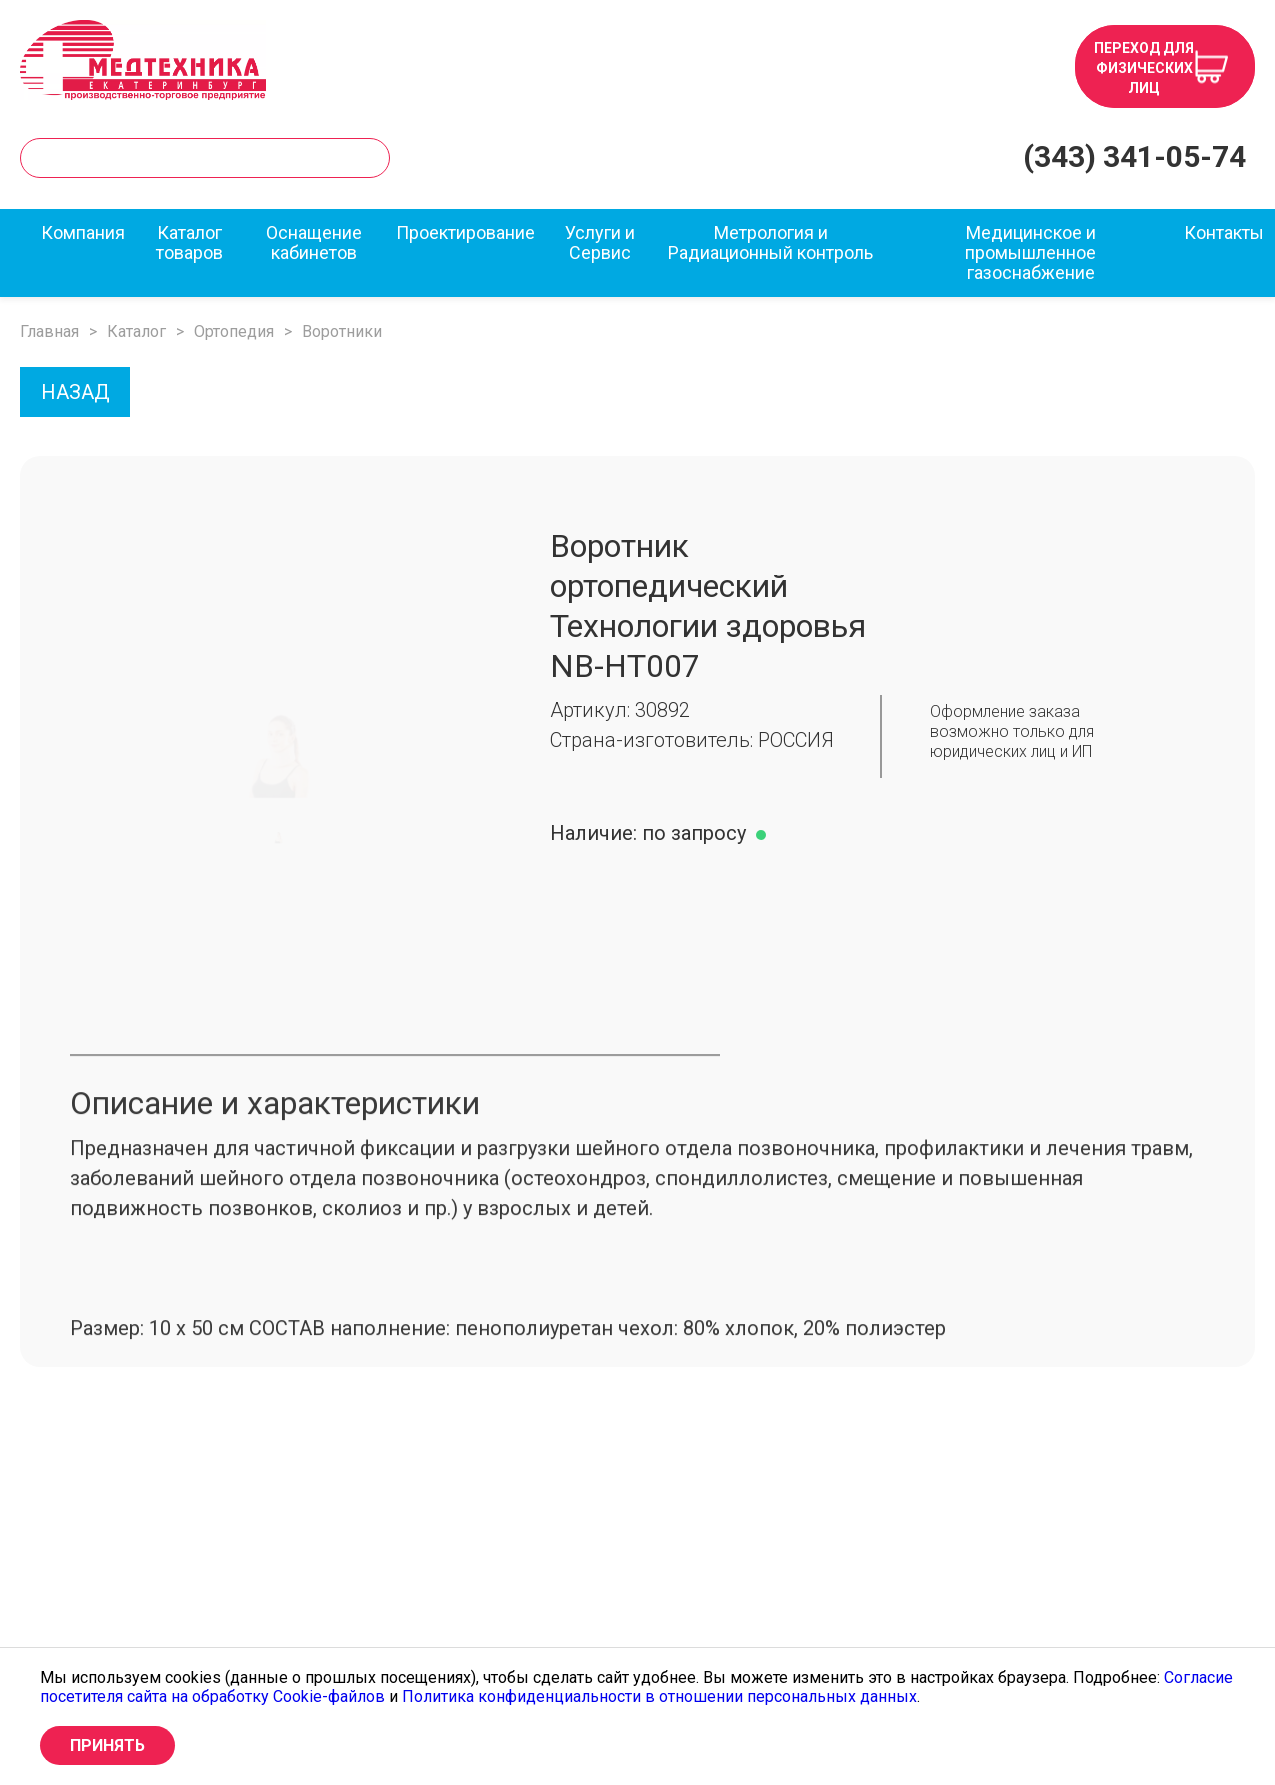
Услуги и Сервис (600, 243)
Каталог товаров (189, 243)
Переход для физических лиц (1144, 68)
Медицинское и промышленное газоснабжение (1030, 253)
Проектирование (465, 233)
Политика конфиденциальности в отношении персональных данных (659, 1696)
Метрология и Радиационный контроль (770, 243)
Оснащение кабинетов (314, 243)
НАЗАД (75, 392)
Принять (107, 1745)
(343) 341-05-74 (1134, 157)
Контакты (1224, 233)
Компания (83, 233)
